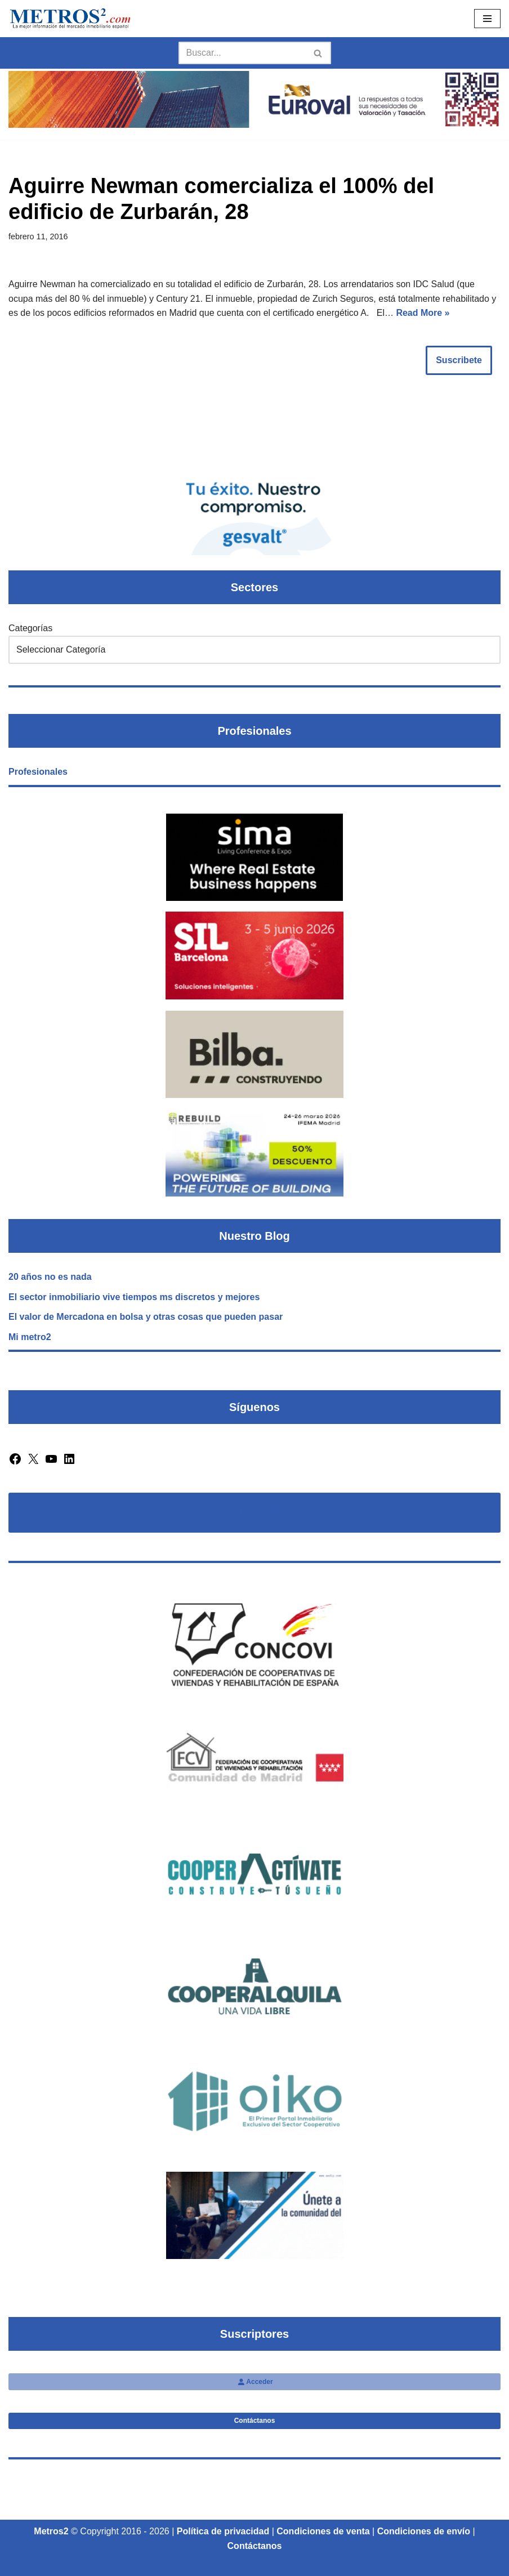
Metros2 (51, 2531)
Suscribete (459, 360)
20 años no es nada (50, 1277)
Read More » (422, 313)
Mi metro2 (29, 1337)
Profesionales (38, 771)
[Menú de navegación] (487, 18)
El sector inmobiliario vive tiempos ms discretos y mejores (134, 1297)
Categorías (30, 628)
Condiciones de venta (322, 2531)
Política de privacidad (223, 2531)
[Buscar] (242, 53)
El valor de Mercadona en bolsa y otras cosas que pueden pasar (145, 1317)
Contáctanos (254, 2421)
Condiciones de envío (423, 2531)
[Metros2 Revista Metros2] (70, 18)
